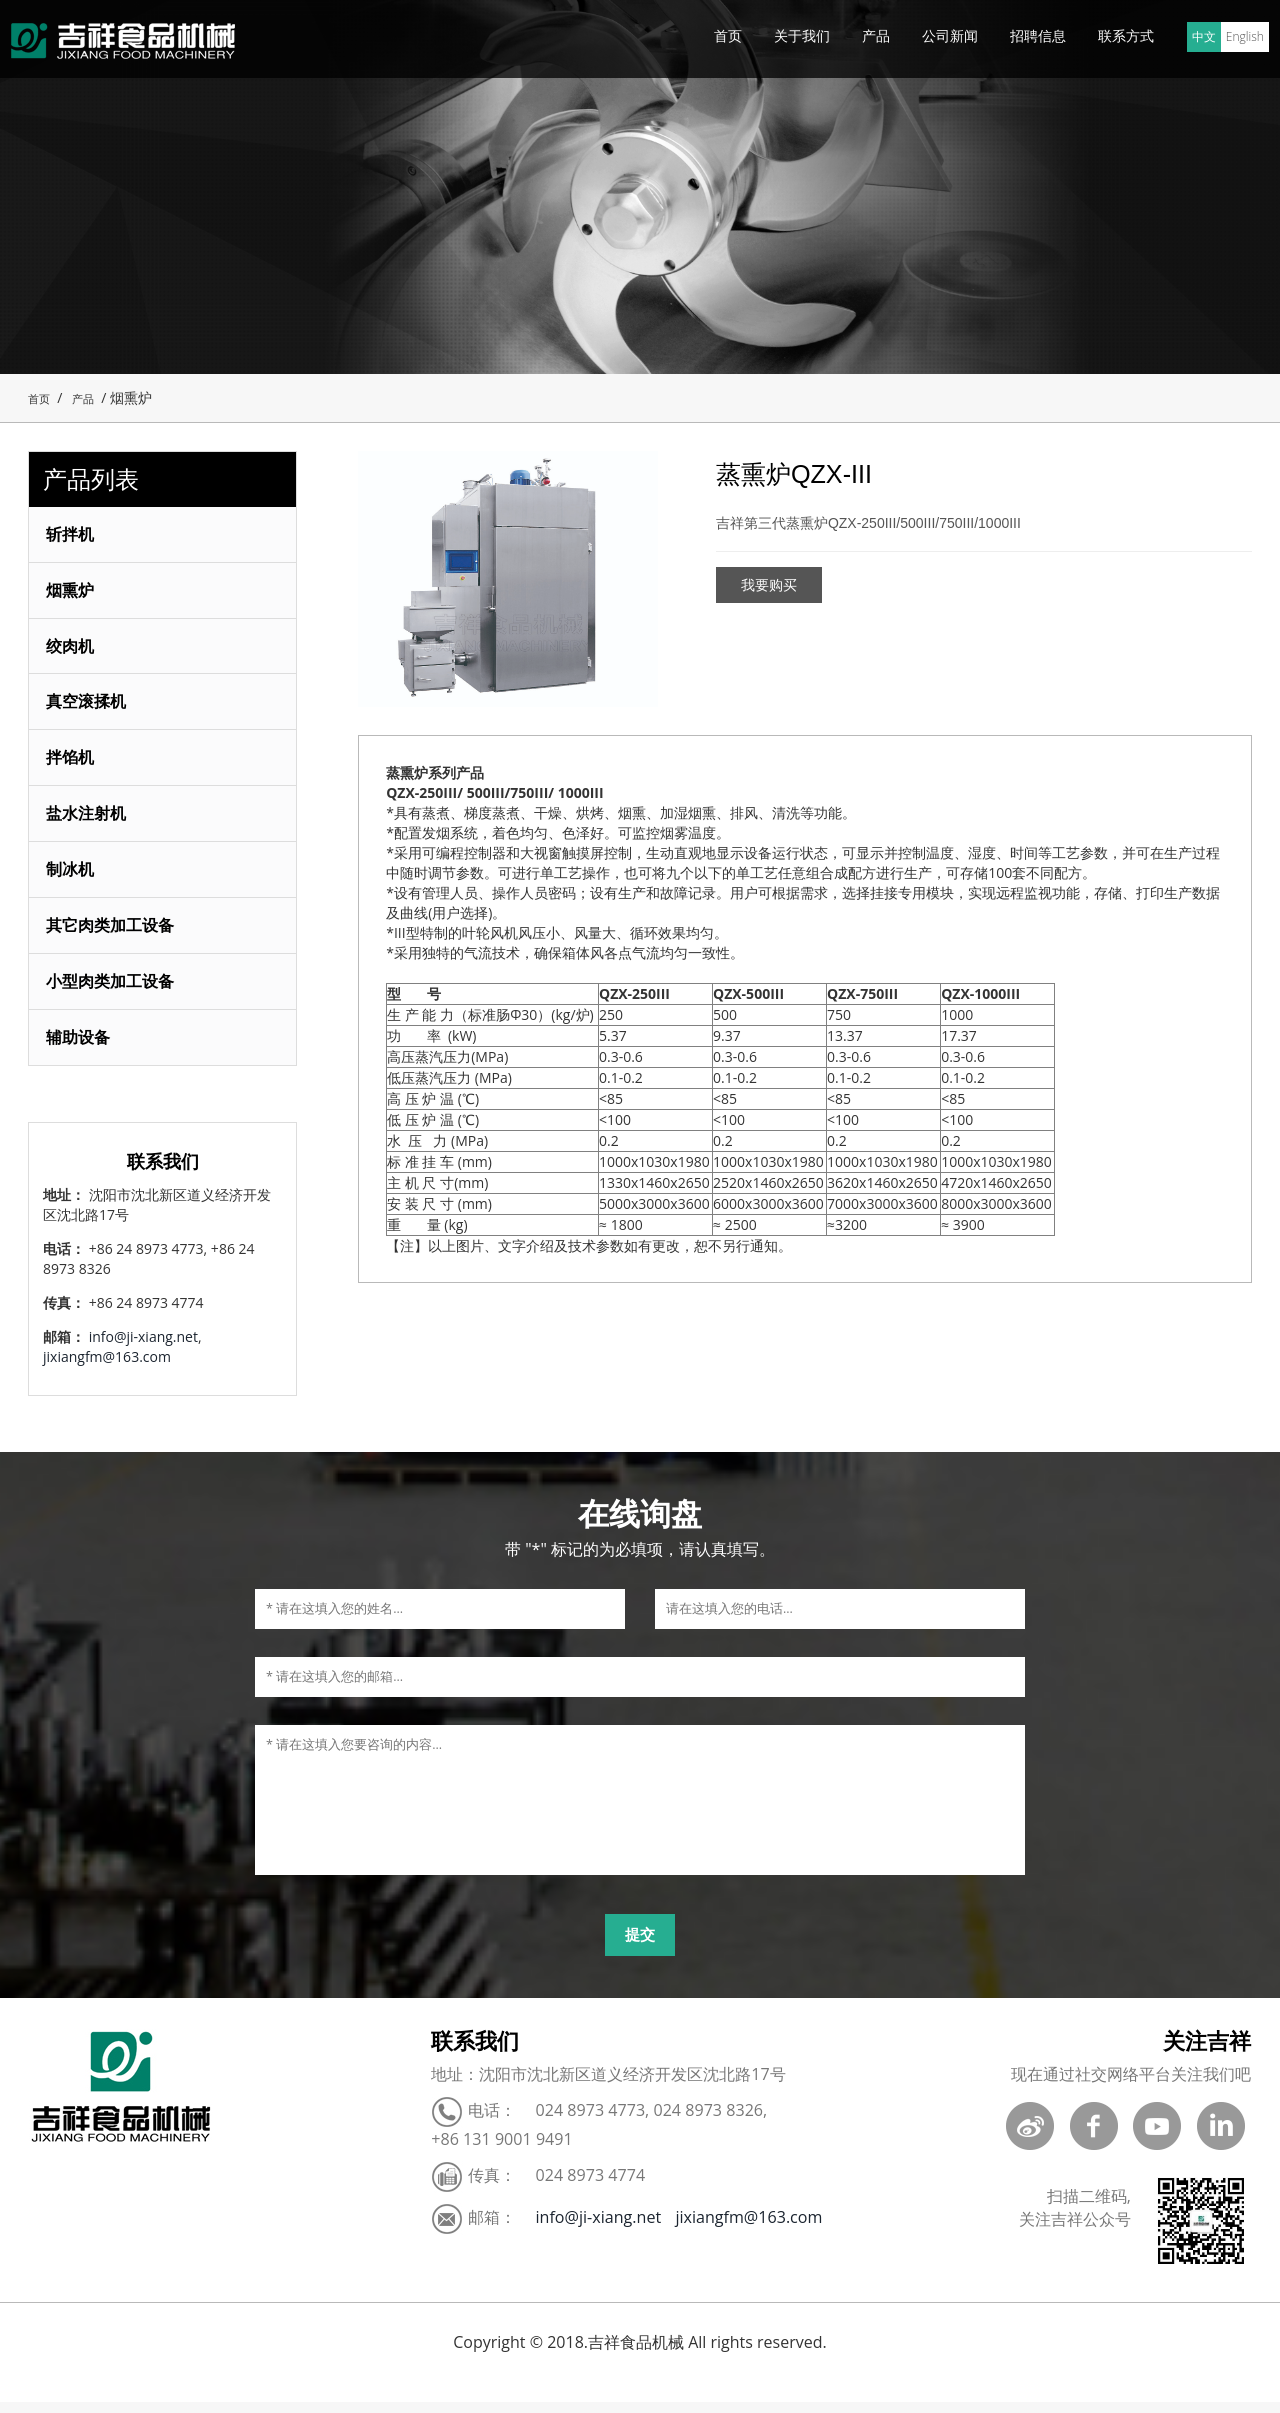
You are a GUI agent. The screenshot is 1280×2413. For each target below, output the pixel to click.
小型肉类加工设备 (112, 990)
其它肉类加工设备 (112, 933)
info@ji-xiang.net (143, 1347)
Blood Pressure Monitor (97, 2402)
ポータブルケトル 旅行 (267, 2402)
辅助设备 (80, 1047)
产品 (876, 35)
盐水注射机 (88, 819)
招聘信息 (1038, 35)
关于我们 (802, 35)
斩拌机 (72, 534)
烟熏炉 (72, 591)
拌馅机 (72, 762)
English (1245, 36)
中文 (1204, 36)
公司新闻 (950, 35)
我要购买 (769, 585)
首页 (728, 35)
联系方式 (1126, 35)
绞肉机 (72, 648)
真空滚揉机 (88, 705)
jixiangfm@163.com (107, 1367)
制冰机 (72, 876)
